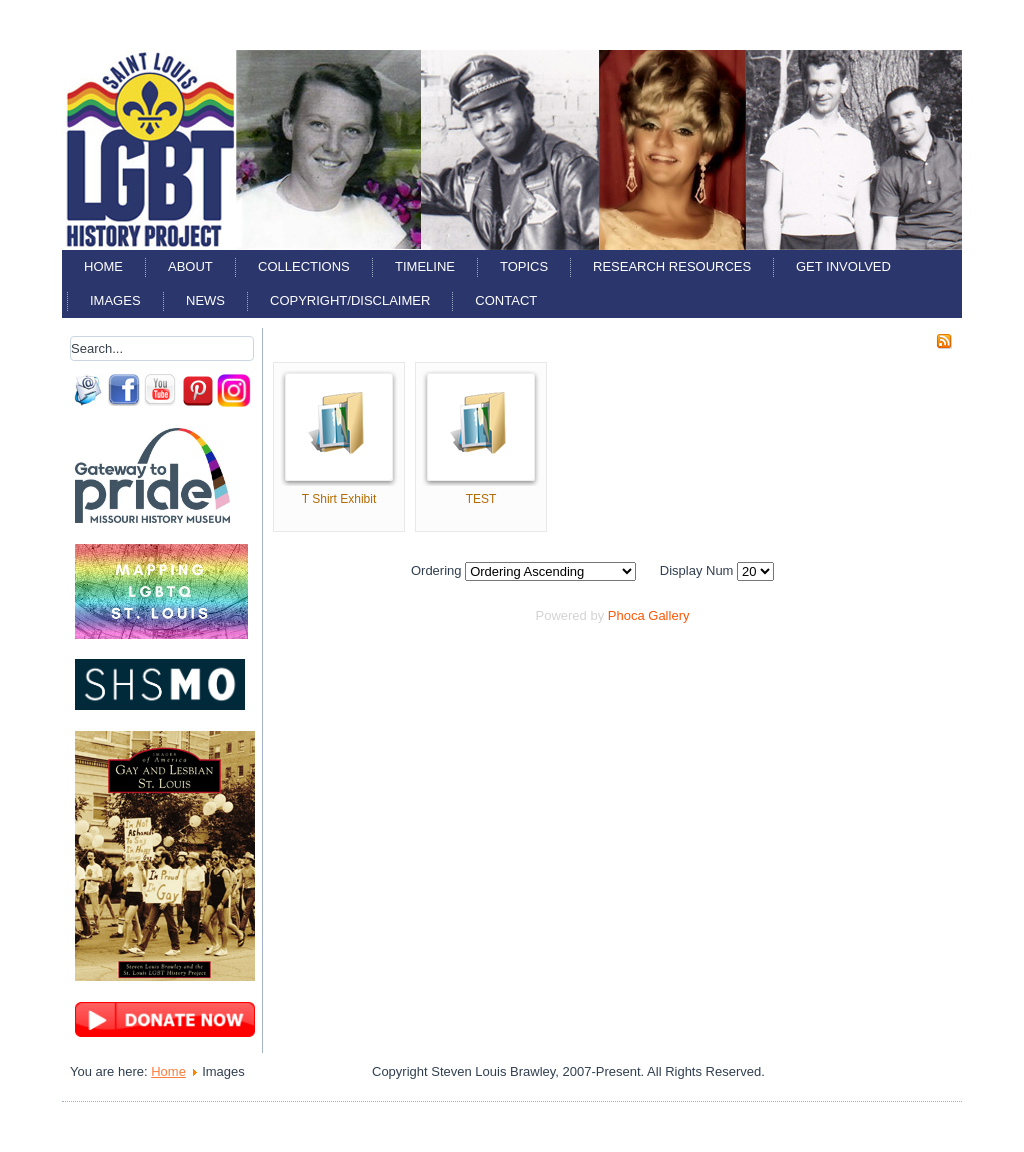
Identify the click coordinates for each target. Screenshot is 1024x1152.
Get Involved (843, 266)
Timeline (425, 266)
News (205, 300)
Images (115, 300)
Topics (524, 266)
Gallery (668, 615)
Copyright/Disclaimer (350, 300)
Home (103, 266)
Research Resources (672, 266)
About (190, 266)
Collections (304, 266)
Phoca (626, 615)
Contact (506, 300)
